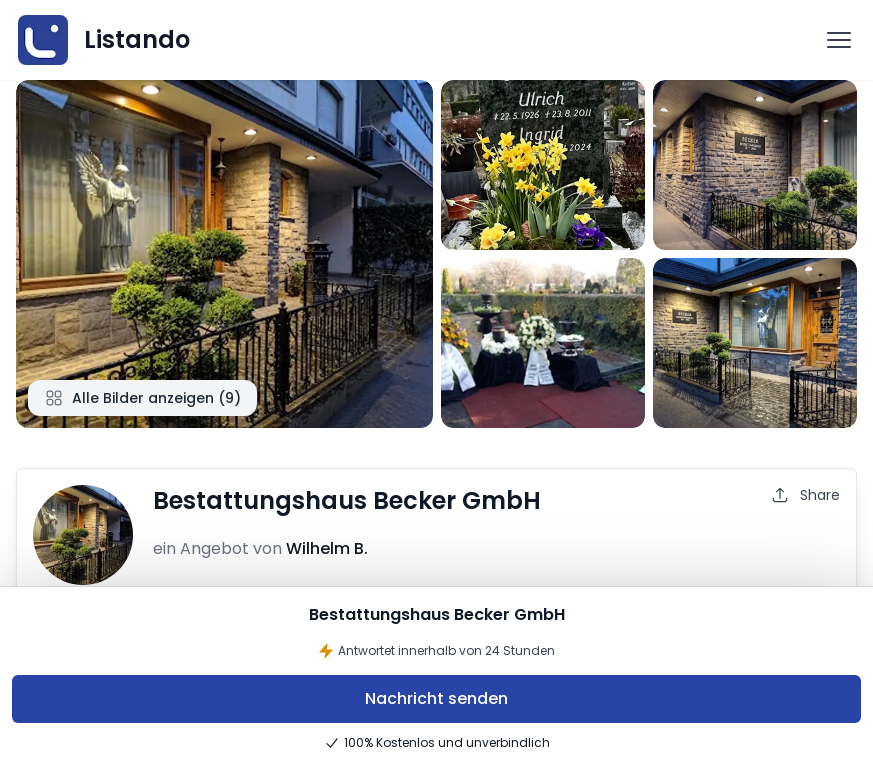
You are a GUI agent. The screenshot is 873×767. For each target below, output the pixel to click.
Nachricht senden (436, 698)
